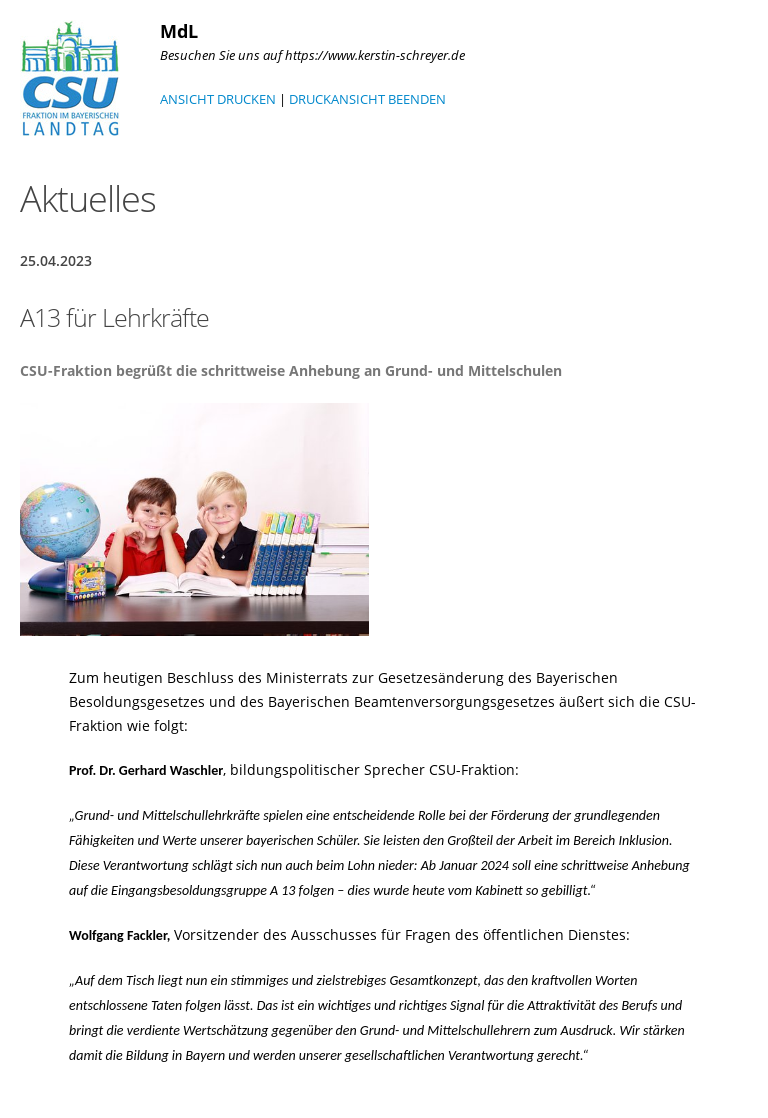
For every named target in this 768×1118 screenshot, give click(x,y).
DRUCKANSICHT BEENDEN (367, 99)
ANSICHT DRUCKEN (218, 99)
